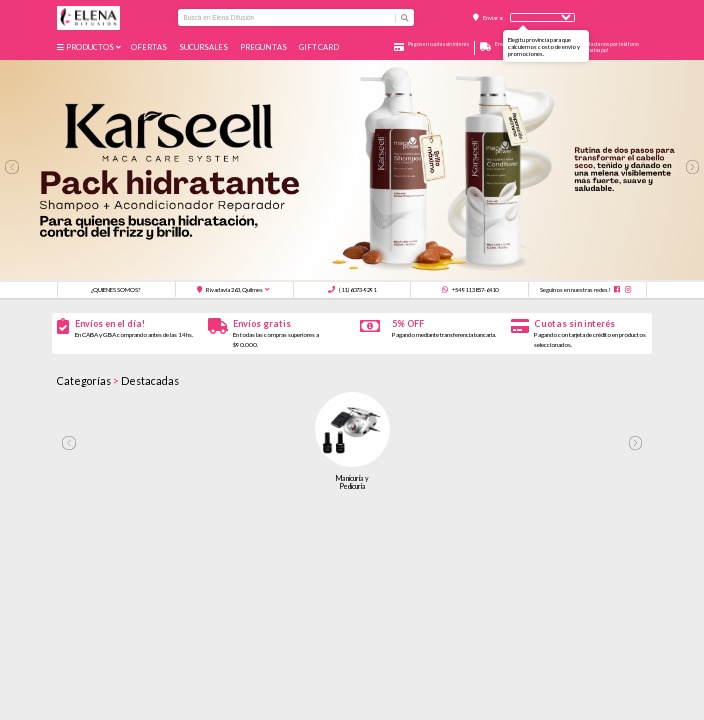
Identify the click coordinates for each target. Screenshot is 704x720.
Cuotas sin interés (574, 323)
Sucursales (204, 47)
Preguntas (264, 47)
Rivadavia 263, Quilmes (230, 289)
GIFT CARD (320, 47)
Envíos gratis (262, 323)
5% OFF (408, 323)
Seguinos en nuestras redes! (575, 289)
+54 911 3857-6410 (470, 289)
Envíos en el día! (110, 323)
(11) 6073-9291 (352, 289)
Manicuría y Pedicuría (352, 482)
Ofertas (150, 47)
